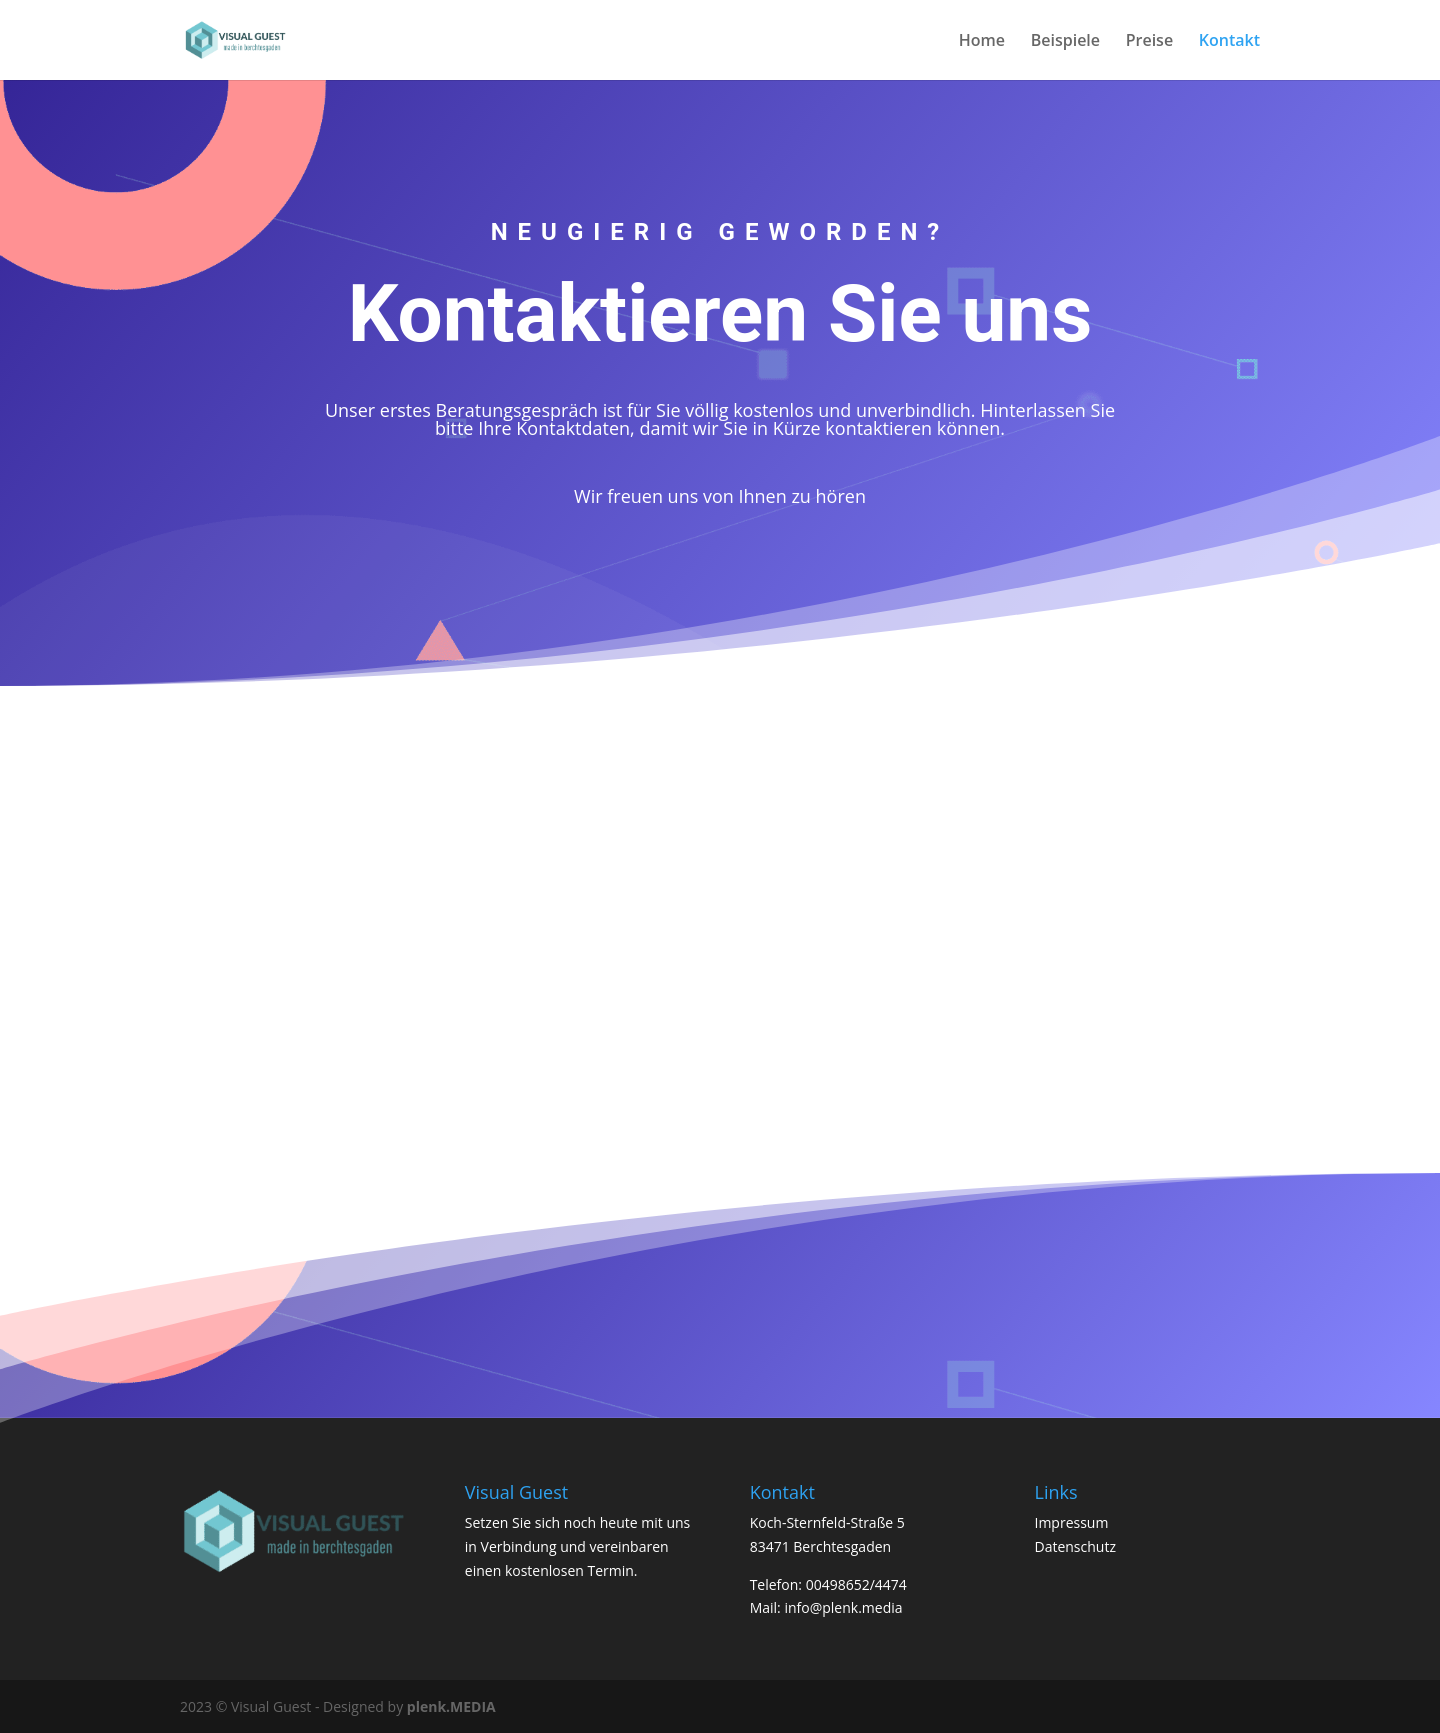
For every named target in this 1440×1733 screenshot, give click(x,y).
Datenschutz (1074, 1546)
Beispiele (1065, 42)
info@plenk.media (843, 1607)
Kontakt (1229, 42)
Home (982, 42)
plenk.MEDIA (451, 1706)
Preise (1149, 42)
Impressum (1071, 1522)
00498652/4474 (856, 1584)
